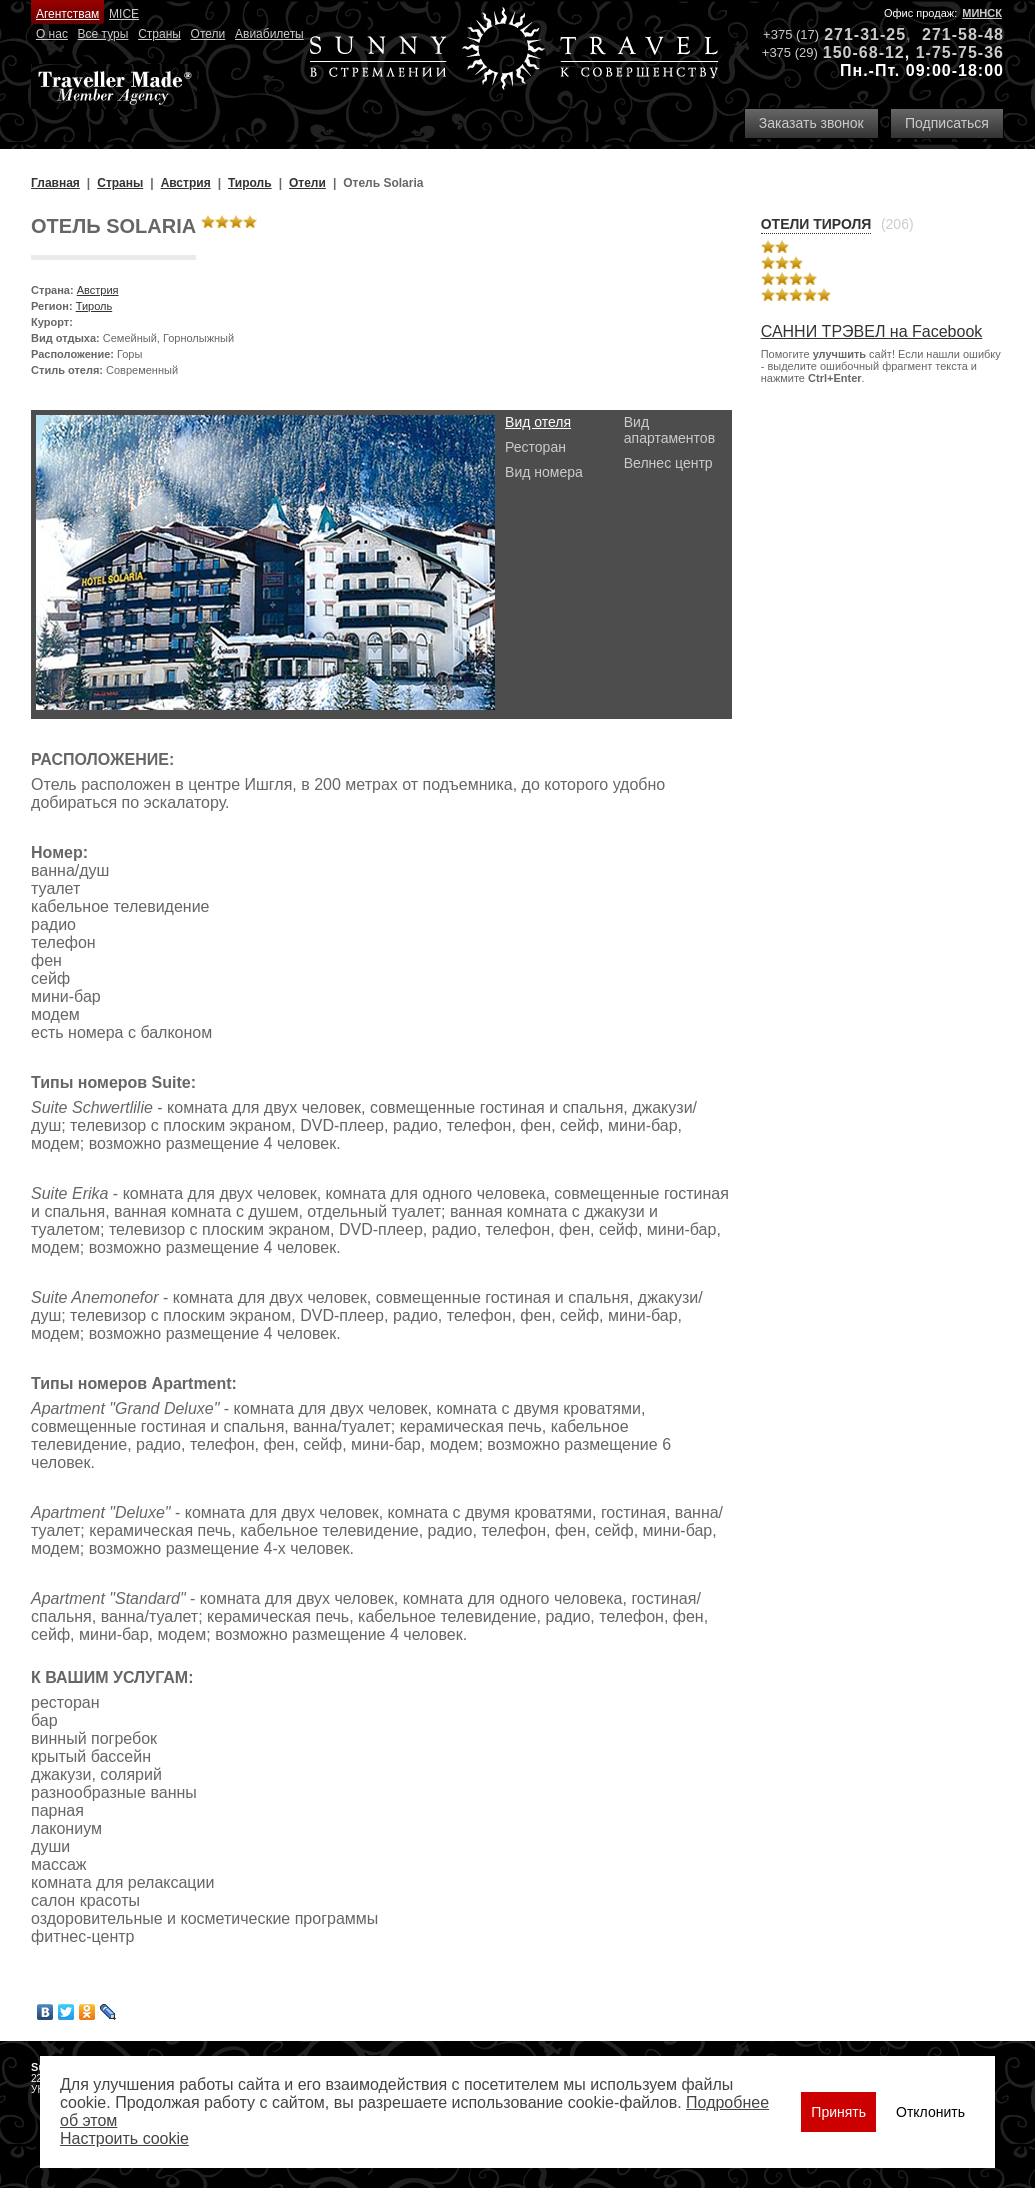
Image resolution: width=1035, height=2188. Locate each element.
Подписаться (947, 123)
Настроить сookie (124, 2138)
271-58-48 (963, 34)
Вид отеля (538, 422)
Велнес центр (668, 463)
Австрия (98, 290)
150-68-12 (864, 52)
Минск (982, 13)
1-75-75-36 (960, 52)
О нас (52, 34)
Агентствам (67, 14)
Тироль (94, 306)
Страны (159, 34)
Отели (208, 34)
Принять (838, 2112)
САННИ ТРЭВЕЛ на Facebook (872, 331)
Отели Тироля (816, 224)
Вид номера (544, 472)
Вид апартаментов (669, 430)
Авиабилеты (269, 34)
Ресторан (535, 447)
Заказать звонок (811, 123)
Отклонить (930, 2112)
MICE (124, 14)
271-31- (855, 34)
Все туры (103, 34)
